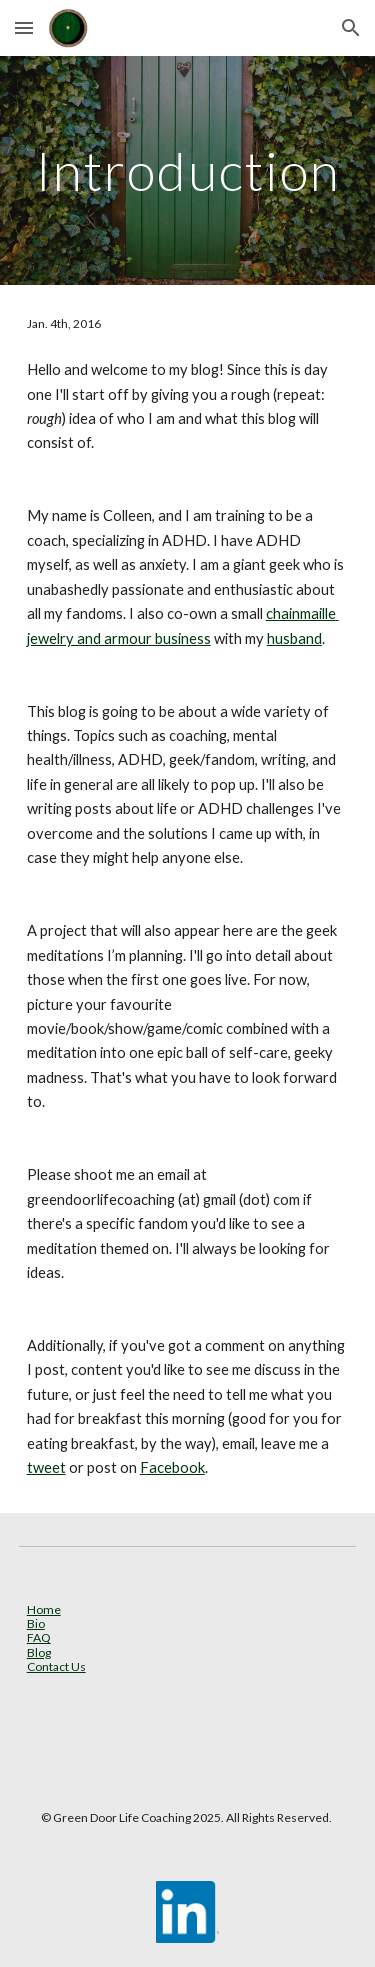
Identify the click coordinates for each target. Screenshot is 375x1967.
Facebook (172, 1467)
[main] (188, 170)
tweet (46, 1467)
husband (294, 638)
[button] (24, 27)
